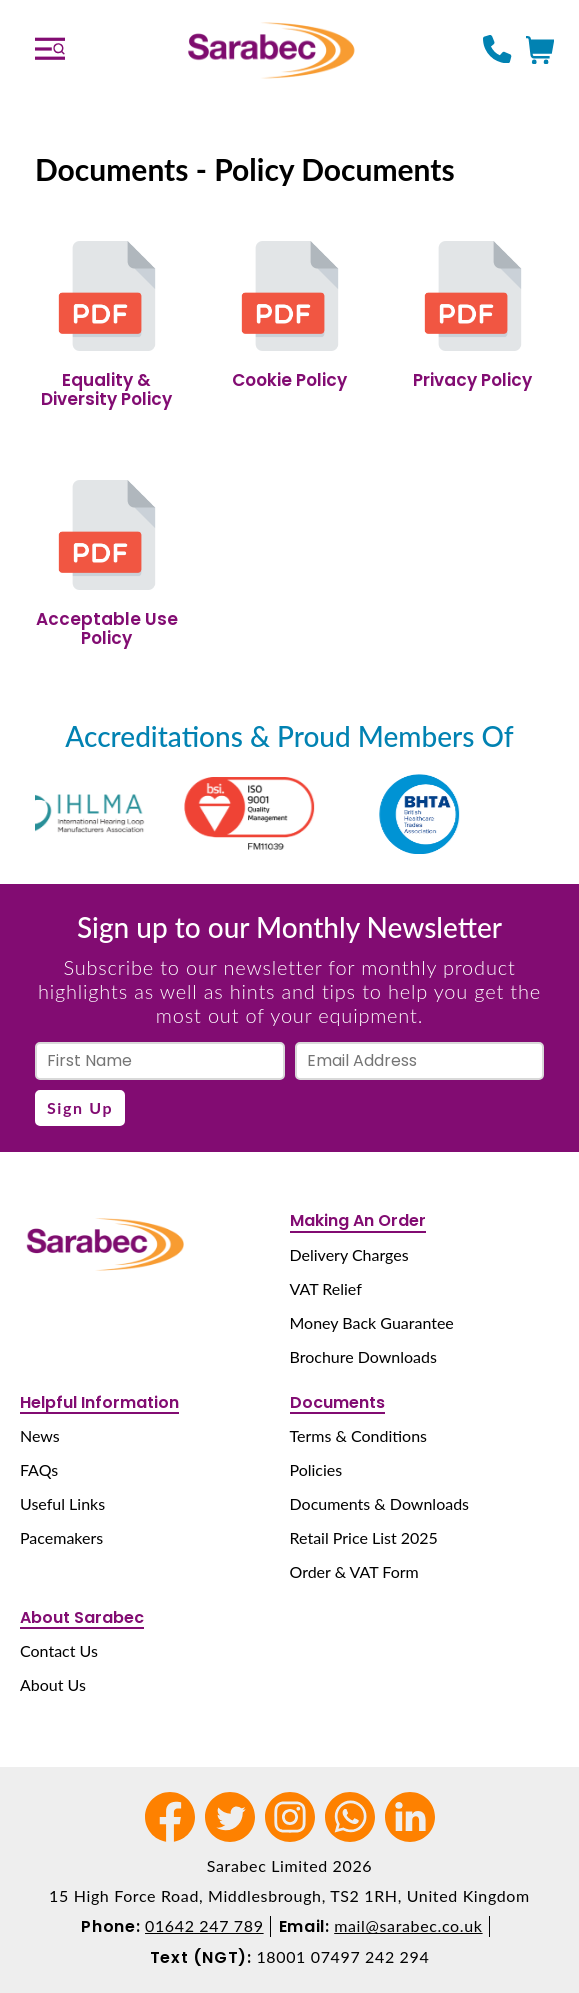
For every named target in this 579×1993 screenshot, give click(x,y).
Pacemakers (61, 1537)
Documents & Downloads (380, 1503)
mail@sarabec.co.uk (408, 1925)
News (40, 1435)
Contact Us (59, 1650)
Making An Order (358, 1220)
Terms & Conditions (359, 1435)
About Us (53, 1684)
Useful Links (62, 1503)
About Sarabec (82, 1617)
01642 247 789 (204, 1925)
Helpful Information (99, 1402)
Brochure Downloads (363, 1356)
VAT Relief (326, 1288)
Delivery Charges (349, 1254)
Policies (316, 1469)
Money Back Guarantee (372, 1322)
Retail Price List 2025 (364, 1537)
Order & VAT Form (354, 1571)
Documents (337, 1402)
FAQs (39, 1469)
